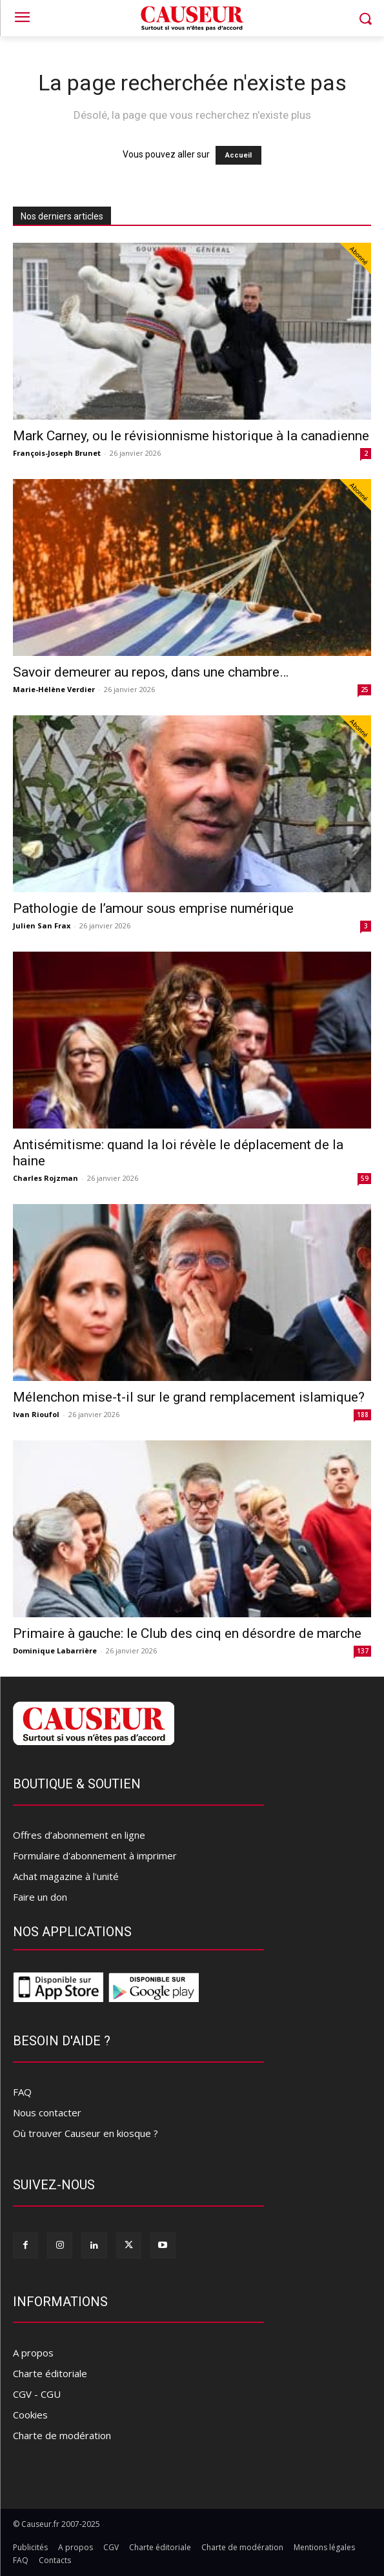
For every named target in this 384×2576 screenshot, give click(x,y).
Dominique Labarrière (55, 1650)
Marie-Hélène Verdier (54, 689)
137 (363, 1650)
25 (365, 689)
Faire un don (40, 1896)
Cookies (30, 2414)
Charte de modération (62, 2435)
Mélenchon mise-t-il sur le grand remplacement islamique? (189, 1397)
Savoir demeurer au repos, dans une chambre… (150, 672)
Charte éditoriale (50, 2373)
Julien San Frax (41, 925)
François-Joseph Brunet (57, 453)
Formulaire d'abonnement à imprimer (95, 1855)
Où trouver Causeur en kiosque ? (85, 2133)
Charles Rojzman (45, 1178)
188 (363, 1414)
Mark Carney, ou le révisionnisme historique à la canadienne (191, 436)
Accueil (238, 155)
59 (365, 1178)
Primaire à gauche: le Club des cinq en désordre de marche (187, 1633)
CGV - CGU (37, 2393)
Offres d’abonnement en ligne (79, 1834)
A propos (33, 2352)
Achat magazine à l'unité (66, 1876)
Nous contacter (47, 2112)
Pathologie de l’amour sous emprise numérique (153, 908)
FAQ (22, 2091)
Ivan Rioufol (36, 1414)
